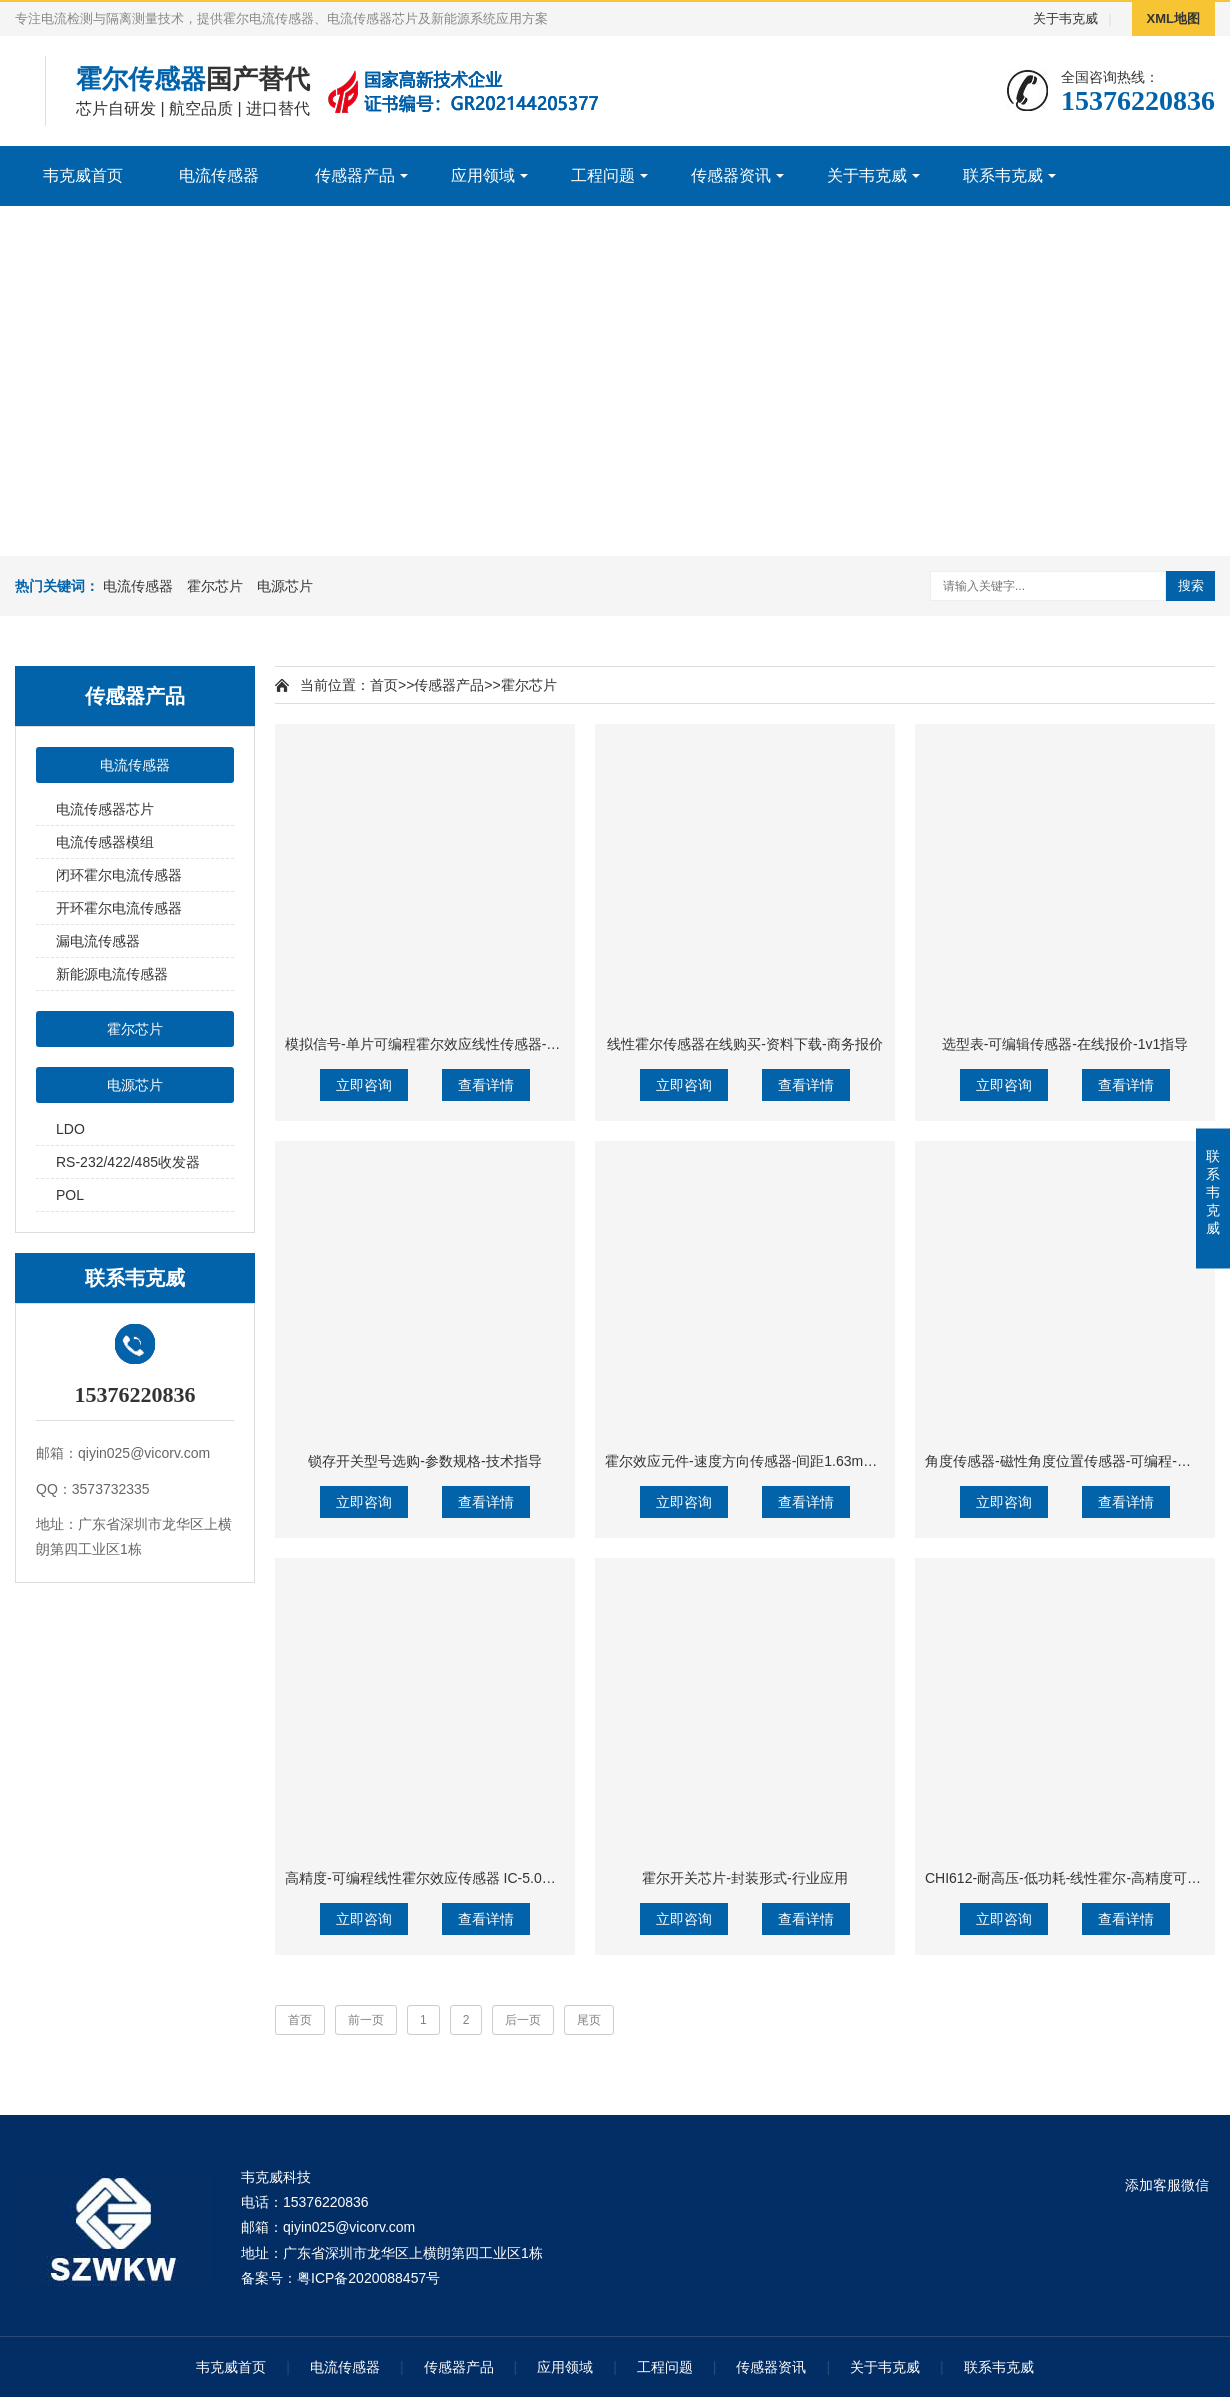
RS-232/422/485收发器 (128, 1162)
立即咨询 (364, 1085)
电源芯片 (285, 586)
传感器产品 (355, 175)
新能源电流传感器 (112, 974)
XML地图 (1173, 18)
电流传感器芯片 (105, 809)
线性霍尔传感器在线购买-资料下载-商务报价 (744, 1044)
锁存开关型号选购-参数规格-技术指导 (424, 1461)
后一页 (523, 2020)
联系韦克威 (1003, 175)
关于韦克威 (1065, 18)
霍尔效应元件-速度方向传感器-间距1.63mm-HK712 (763, 1461)
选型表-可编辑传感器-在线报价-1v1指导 (1065, 1044)
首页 (384, 685)
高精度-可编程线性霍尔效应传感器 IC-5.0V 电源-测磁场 (457, 1878)
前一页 (366, 2020)
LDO (70, 1129)
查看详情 (486, 1085)
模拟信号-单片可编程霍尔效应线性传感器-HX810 (437, 1044)
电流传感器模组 (105, 842)
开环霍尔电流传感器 (119, 908)
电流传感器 (219, 175)
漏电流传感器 (98, 941)
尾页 (589, 2020)
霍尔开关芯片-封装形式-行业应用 (744, 1878)
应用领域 (483, 175)
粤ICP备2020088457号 (368, 2278)
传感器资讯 (731, 175)
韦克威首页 (83, 175)
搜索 (1191, 585)
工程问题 (603, 175)
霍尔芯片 (215, 586)
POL (70, 1195)
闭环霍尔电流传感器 (119, 875)
